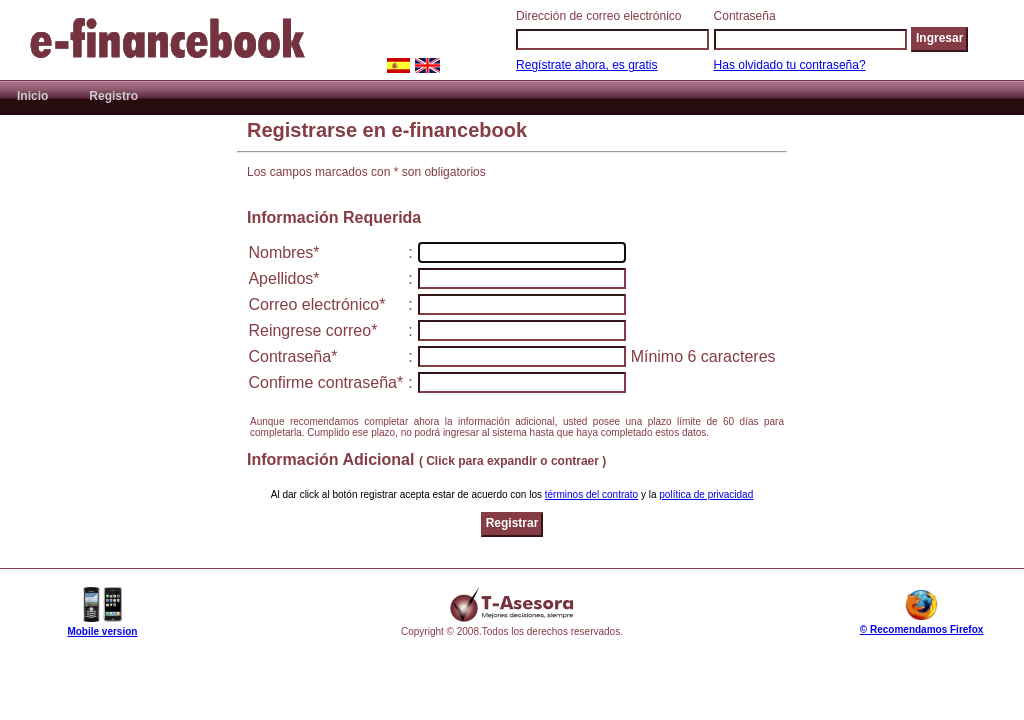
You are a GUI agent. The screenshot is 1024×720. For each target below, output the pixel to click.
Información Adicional (426, 459)
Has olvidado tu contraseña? (790, 65)
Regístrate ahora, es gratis (586, 65)
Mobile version (102, 631)
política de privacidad (706, 494)
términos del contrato (591, 494)
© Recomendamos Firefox (922, 629)
